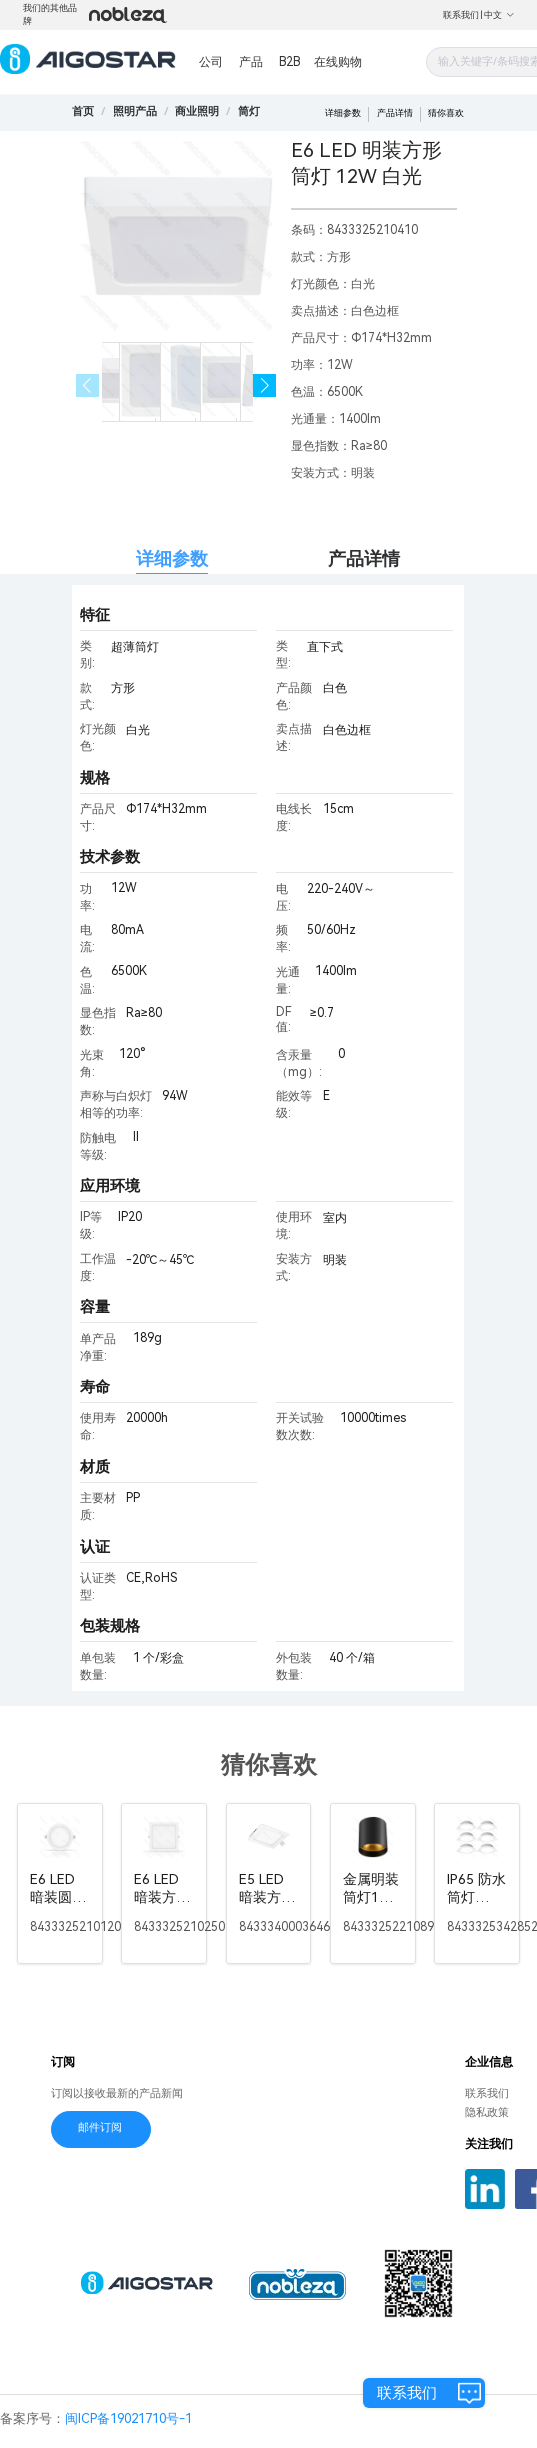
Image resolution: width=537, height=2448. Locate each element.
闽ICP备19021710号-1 (128, 2418)
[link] (135, 111)
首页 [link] (83, 111)
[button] (264, 385)
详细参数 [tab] (172, 558)
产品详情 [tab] (364, 558)
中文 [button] (499, 15)
